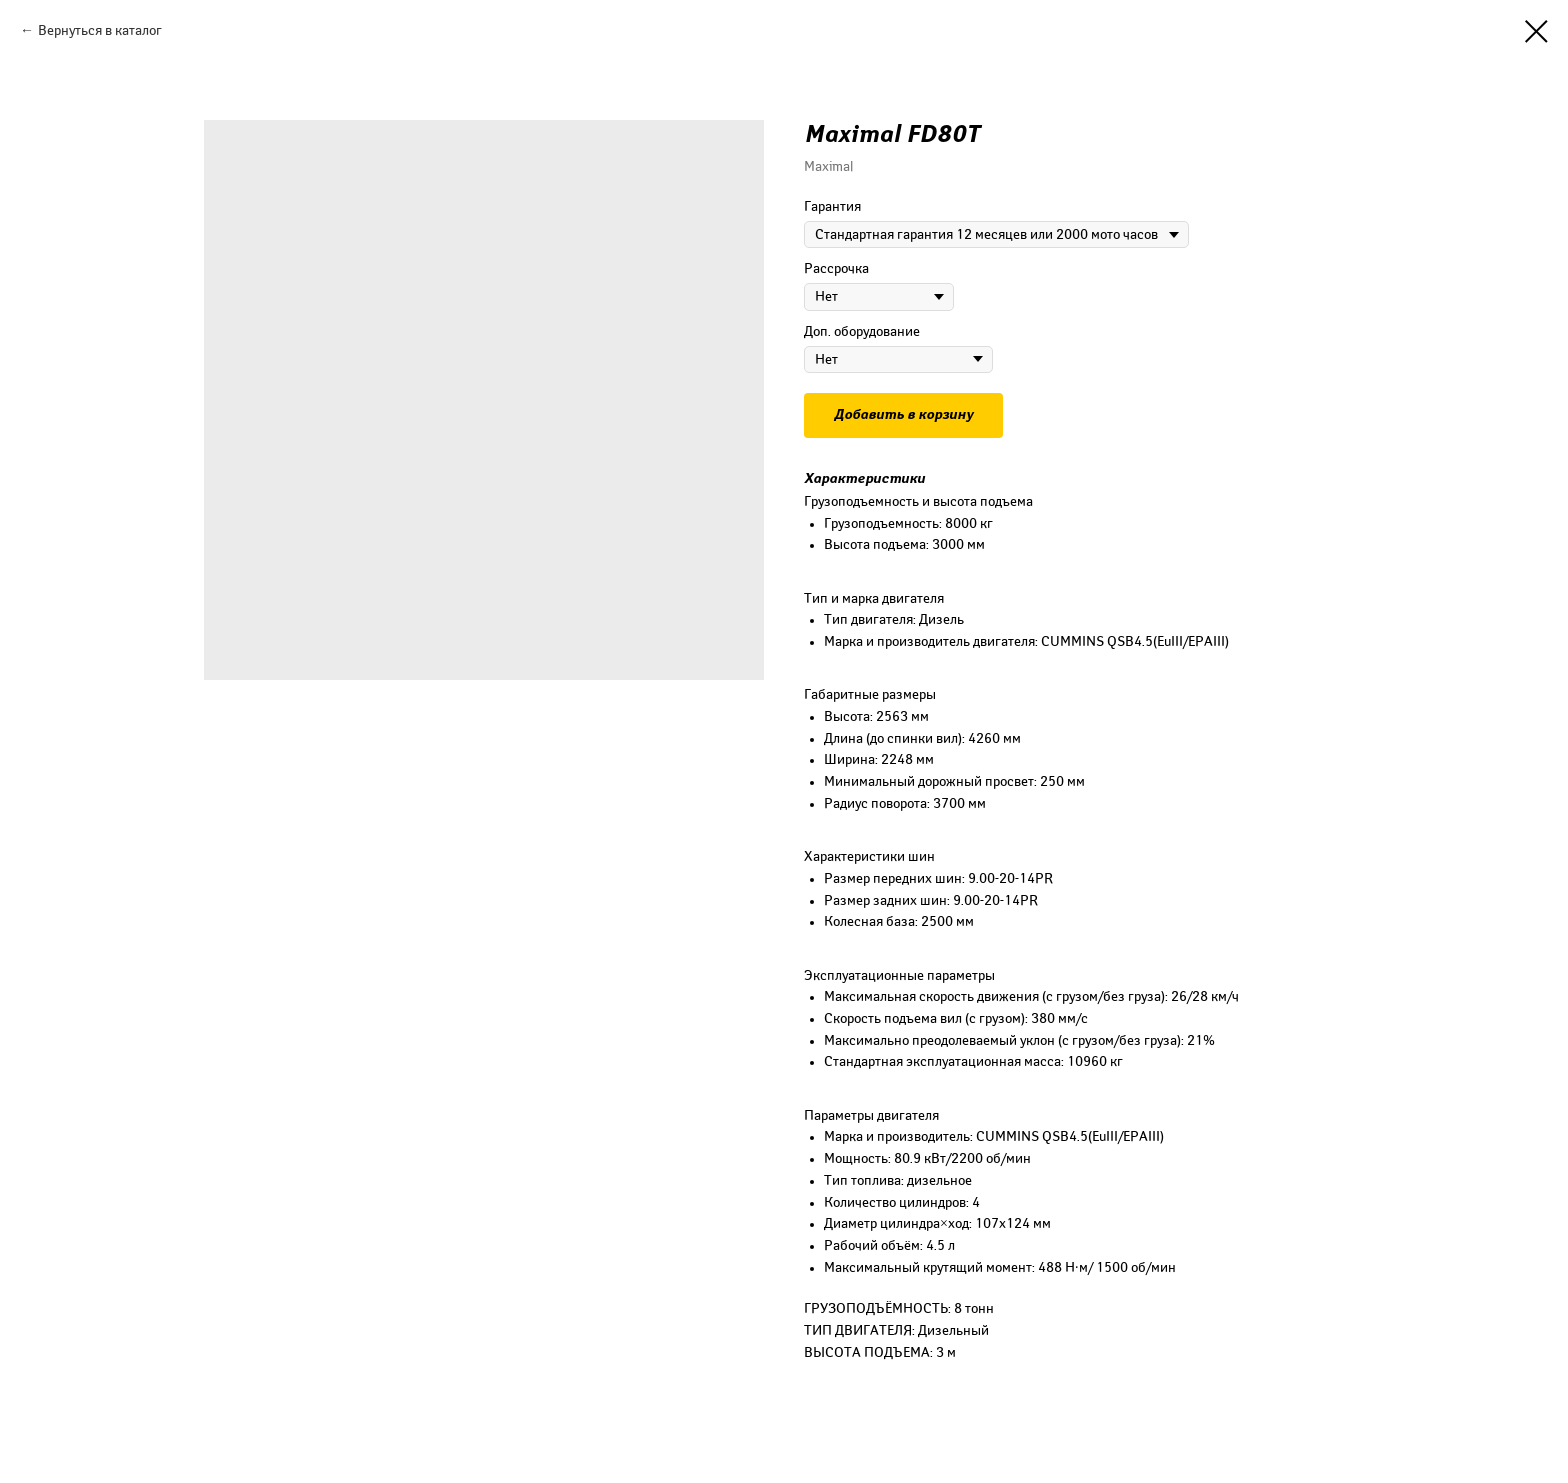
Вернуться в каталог (100, 30)
